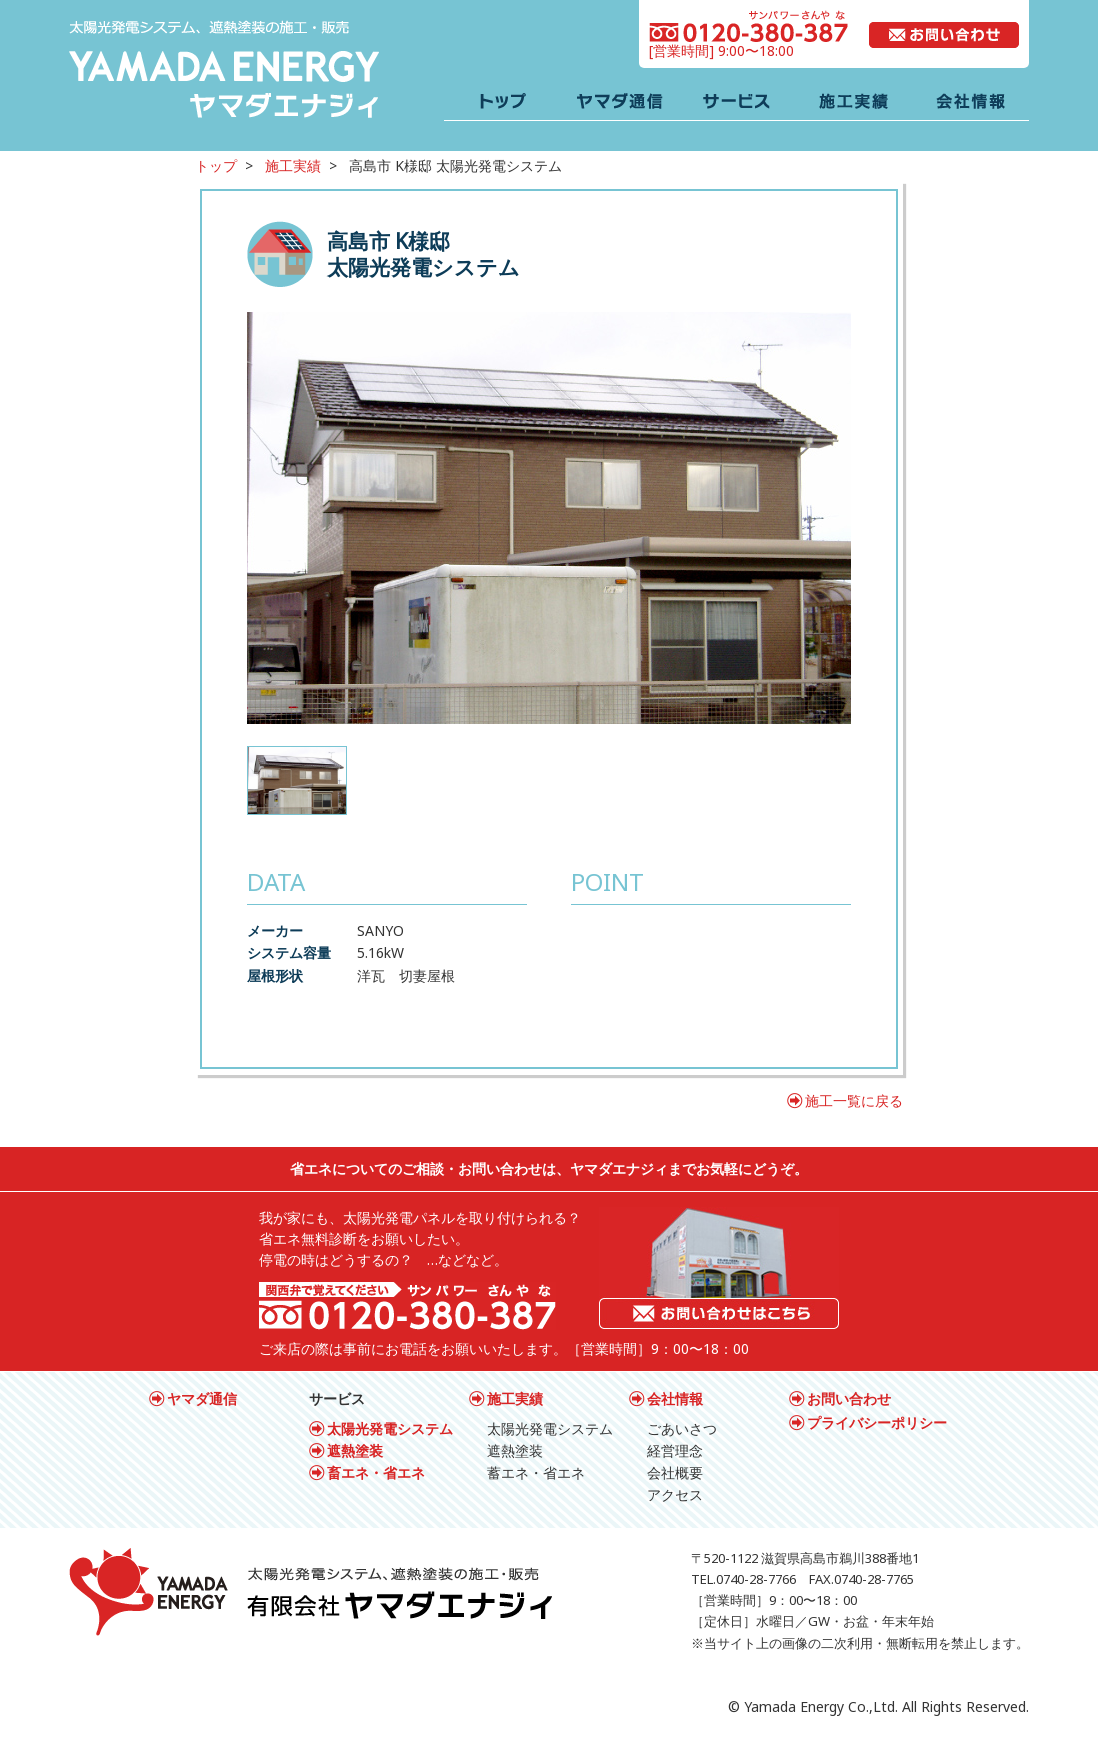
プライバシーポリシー (877, 1422)
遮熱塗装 (355, 1450)
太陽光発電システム (390, 1428)
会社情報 (675, 1398)
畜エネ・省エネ (376, 1472)
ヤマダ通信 (202, 1398)
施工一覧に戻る (854, 1100)
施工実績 (293, 165)
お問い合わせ (849, 1398)
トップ (216, 165)
